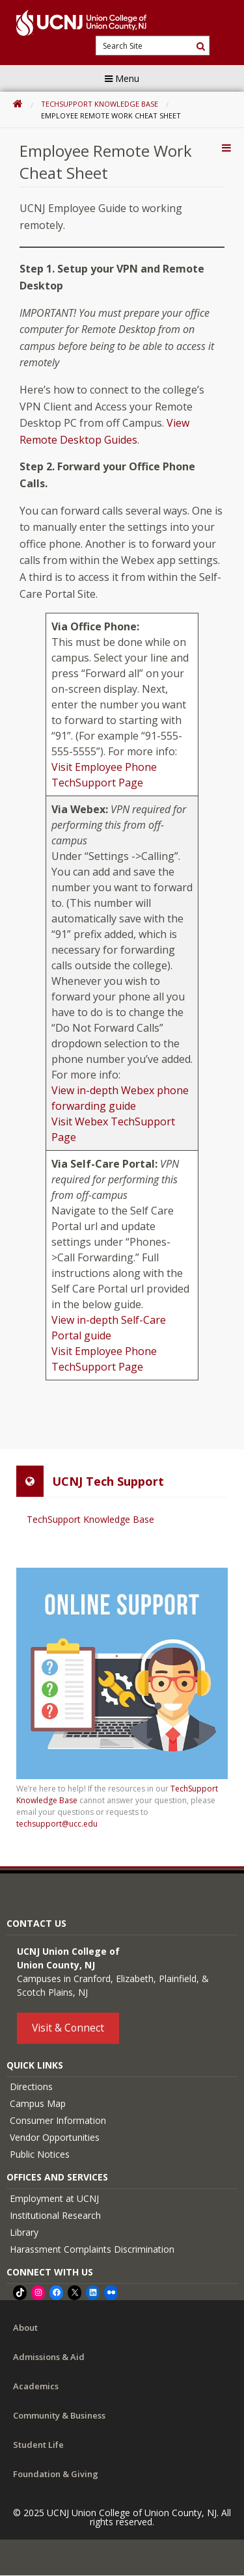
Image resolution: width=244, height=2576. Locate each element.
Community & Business (59, 2415)
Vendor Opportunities (55, 2137)
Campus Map (38, 2103)
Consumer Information (58, 2120)
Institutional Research (55, 2215)
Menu (122, 78)
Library (24, 2232)
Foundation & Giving (55, 2474)
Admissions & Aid (49, 2357)
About (25, 2327)
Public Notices (40, 2154)
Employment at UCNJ (54, 2198)
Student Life (38, 2444)
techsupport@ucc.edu (57, 1823)
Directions (31, 2086)
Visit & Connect (68, 2027)
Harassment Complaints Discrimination (92, 2249)
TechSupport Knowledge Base (99, 104)
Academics (36, 2386)
